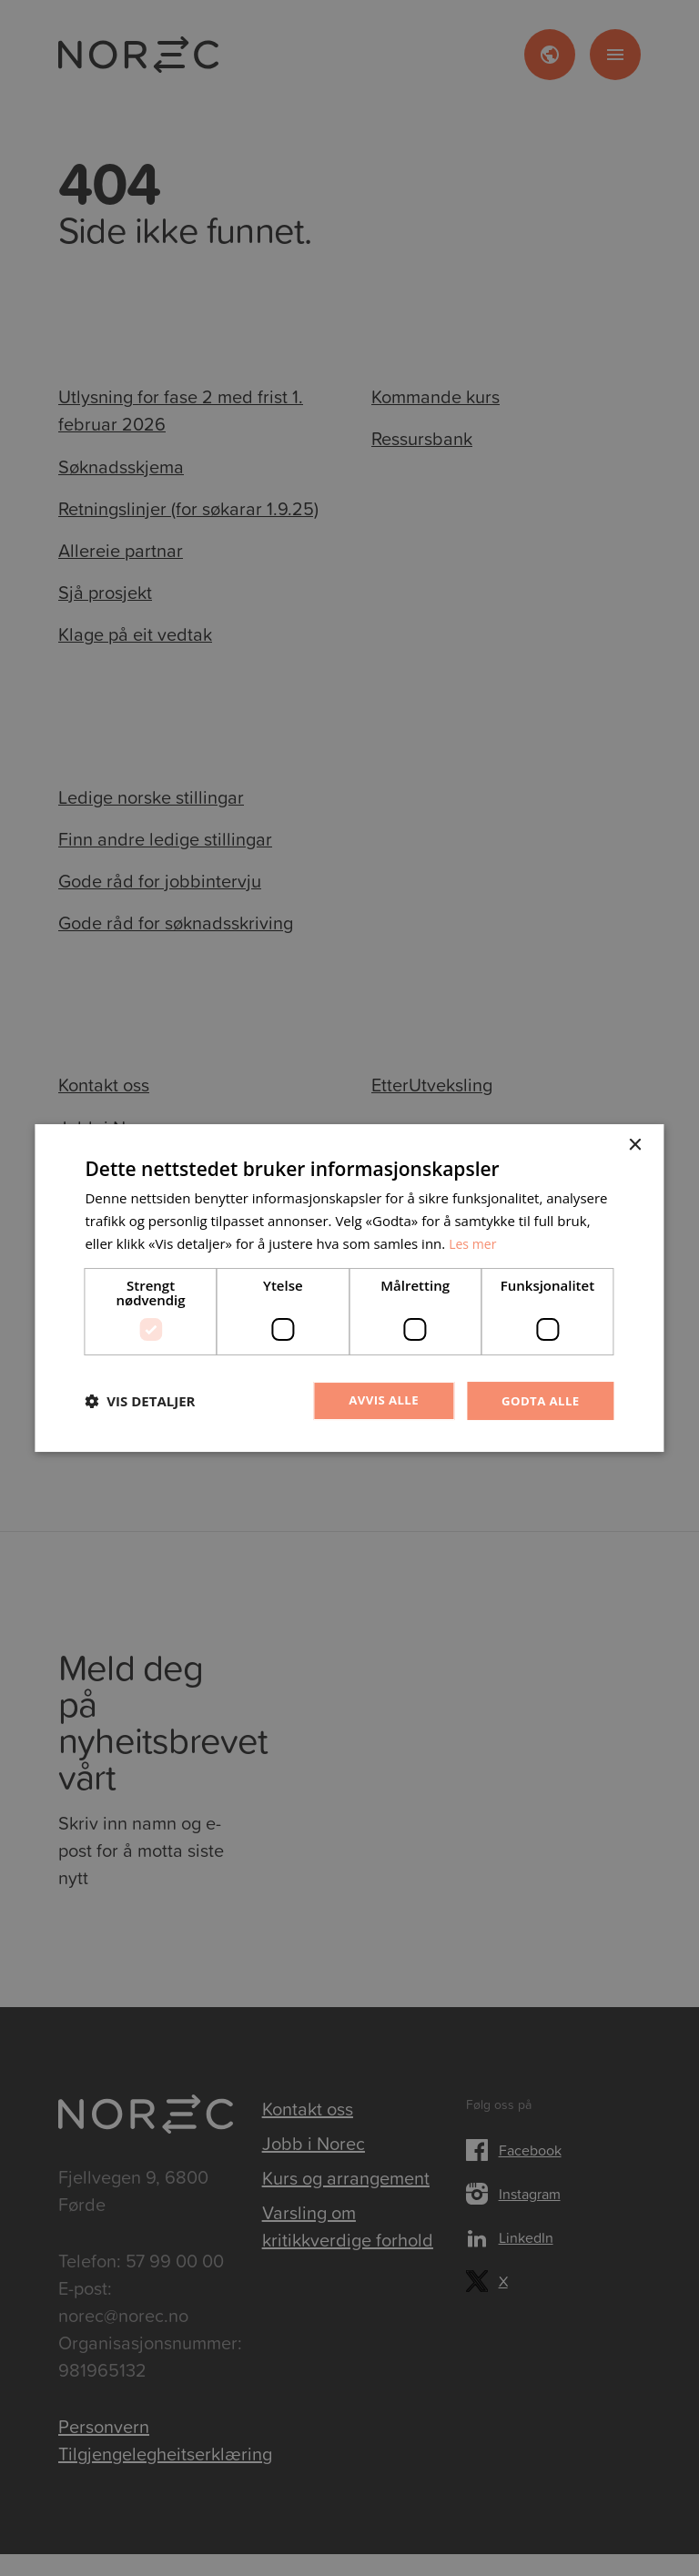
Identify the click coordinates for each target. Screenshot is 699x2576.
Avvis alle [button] (377, 1399)
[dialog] (349, 1288)
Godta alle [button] (538, 1399)
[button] (140, 1401)
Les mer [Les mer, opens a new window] (474, 1242)
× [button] (635, 1144)
